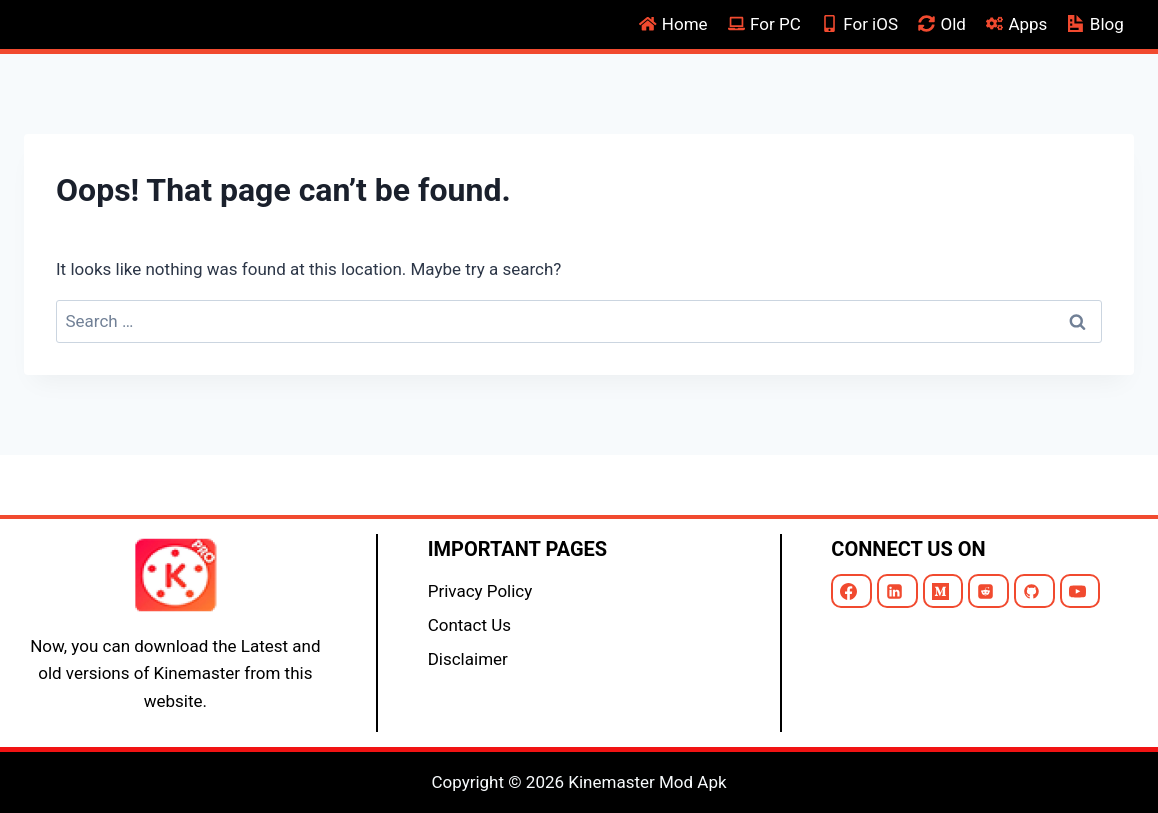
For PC (764, 24)
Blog (1096, 24)
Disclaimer (468, 659)
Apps (1016, 24)
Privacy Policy (480, 591)
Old (942, 24)
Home (673, 24)
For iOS (859, 24)
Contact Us (469, 625)
